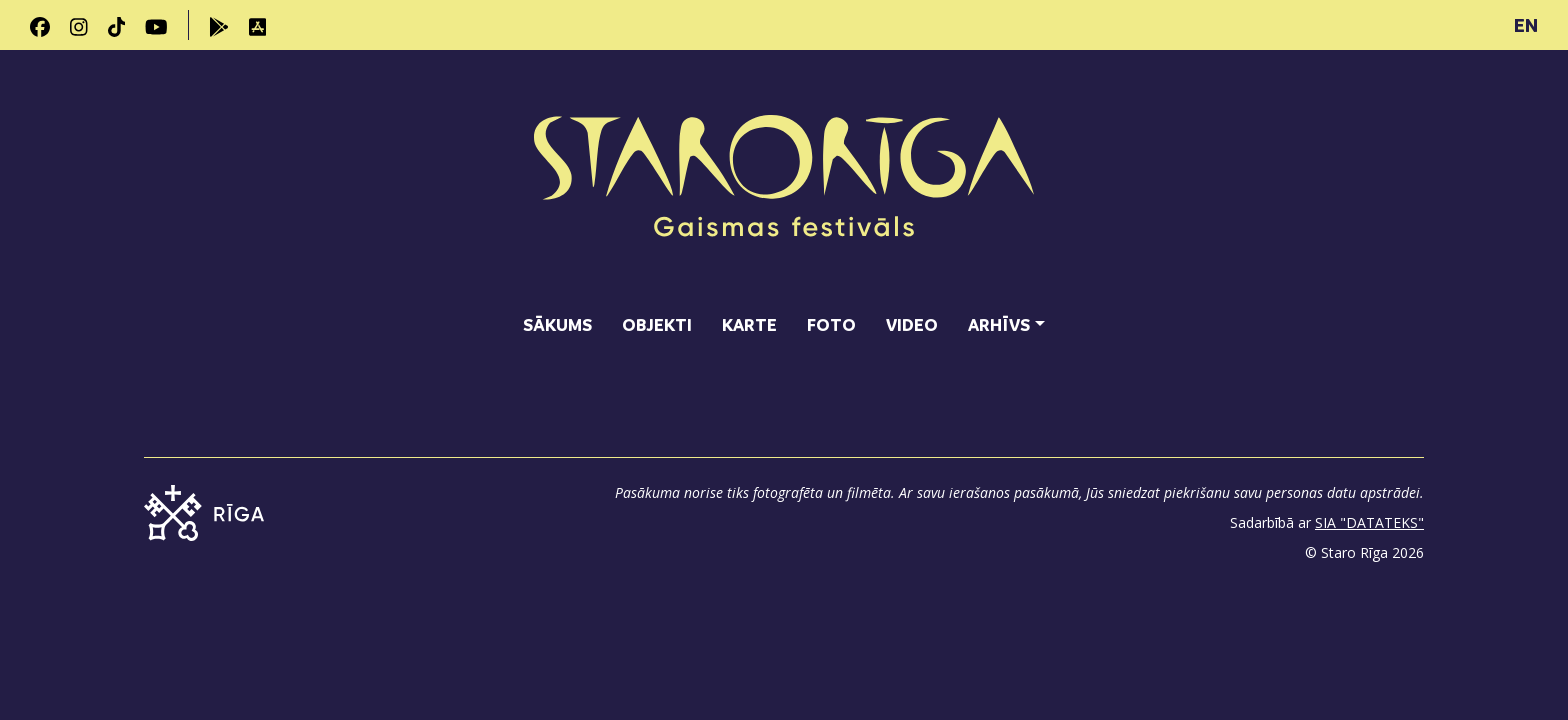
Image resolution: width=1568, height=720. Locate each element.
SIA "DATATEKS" (1369, 522)
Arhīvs (999, 324)
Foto (831, 324)
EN (1526, 25)
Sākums (557, 324)
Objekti (657, 324)
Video (912, 324)
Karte (749, 324)
